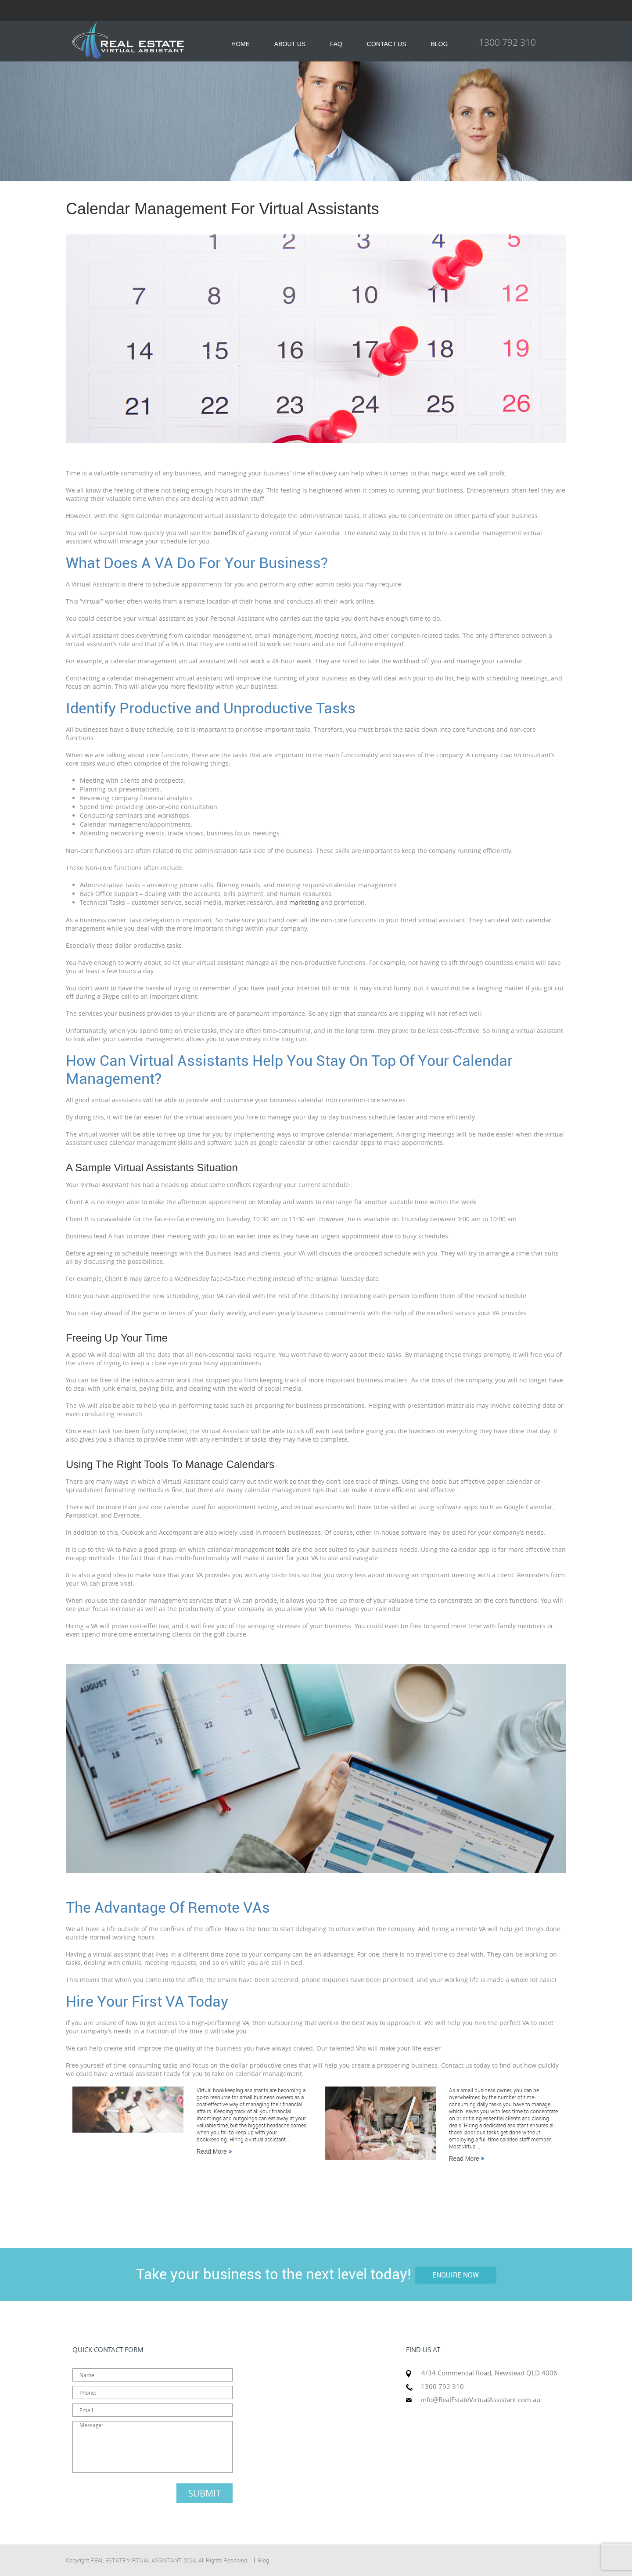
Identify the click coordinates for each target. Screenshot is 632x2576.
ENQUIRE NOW (455, 2275)
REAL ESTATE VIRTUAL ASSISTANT (136, 2560)
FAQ (336, 43)
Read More (214, 2151)
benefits (225, 533)
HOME (240, 43)
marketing (304, 902)
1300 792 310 (507, 42)
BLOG (439, 43)
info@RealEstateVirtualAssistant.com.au (480, 2399)
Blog (263, 2560)
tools (283, 1549)
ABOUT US (289, 43)
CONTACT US (386, 43)
